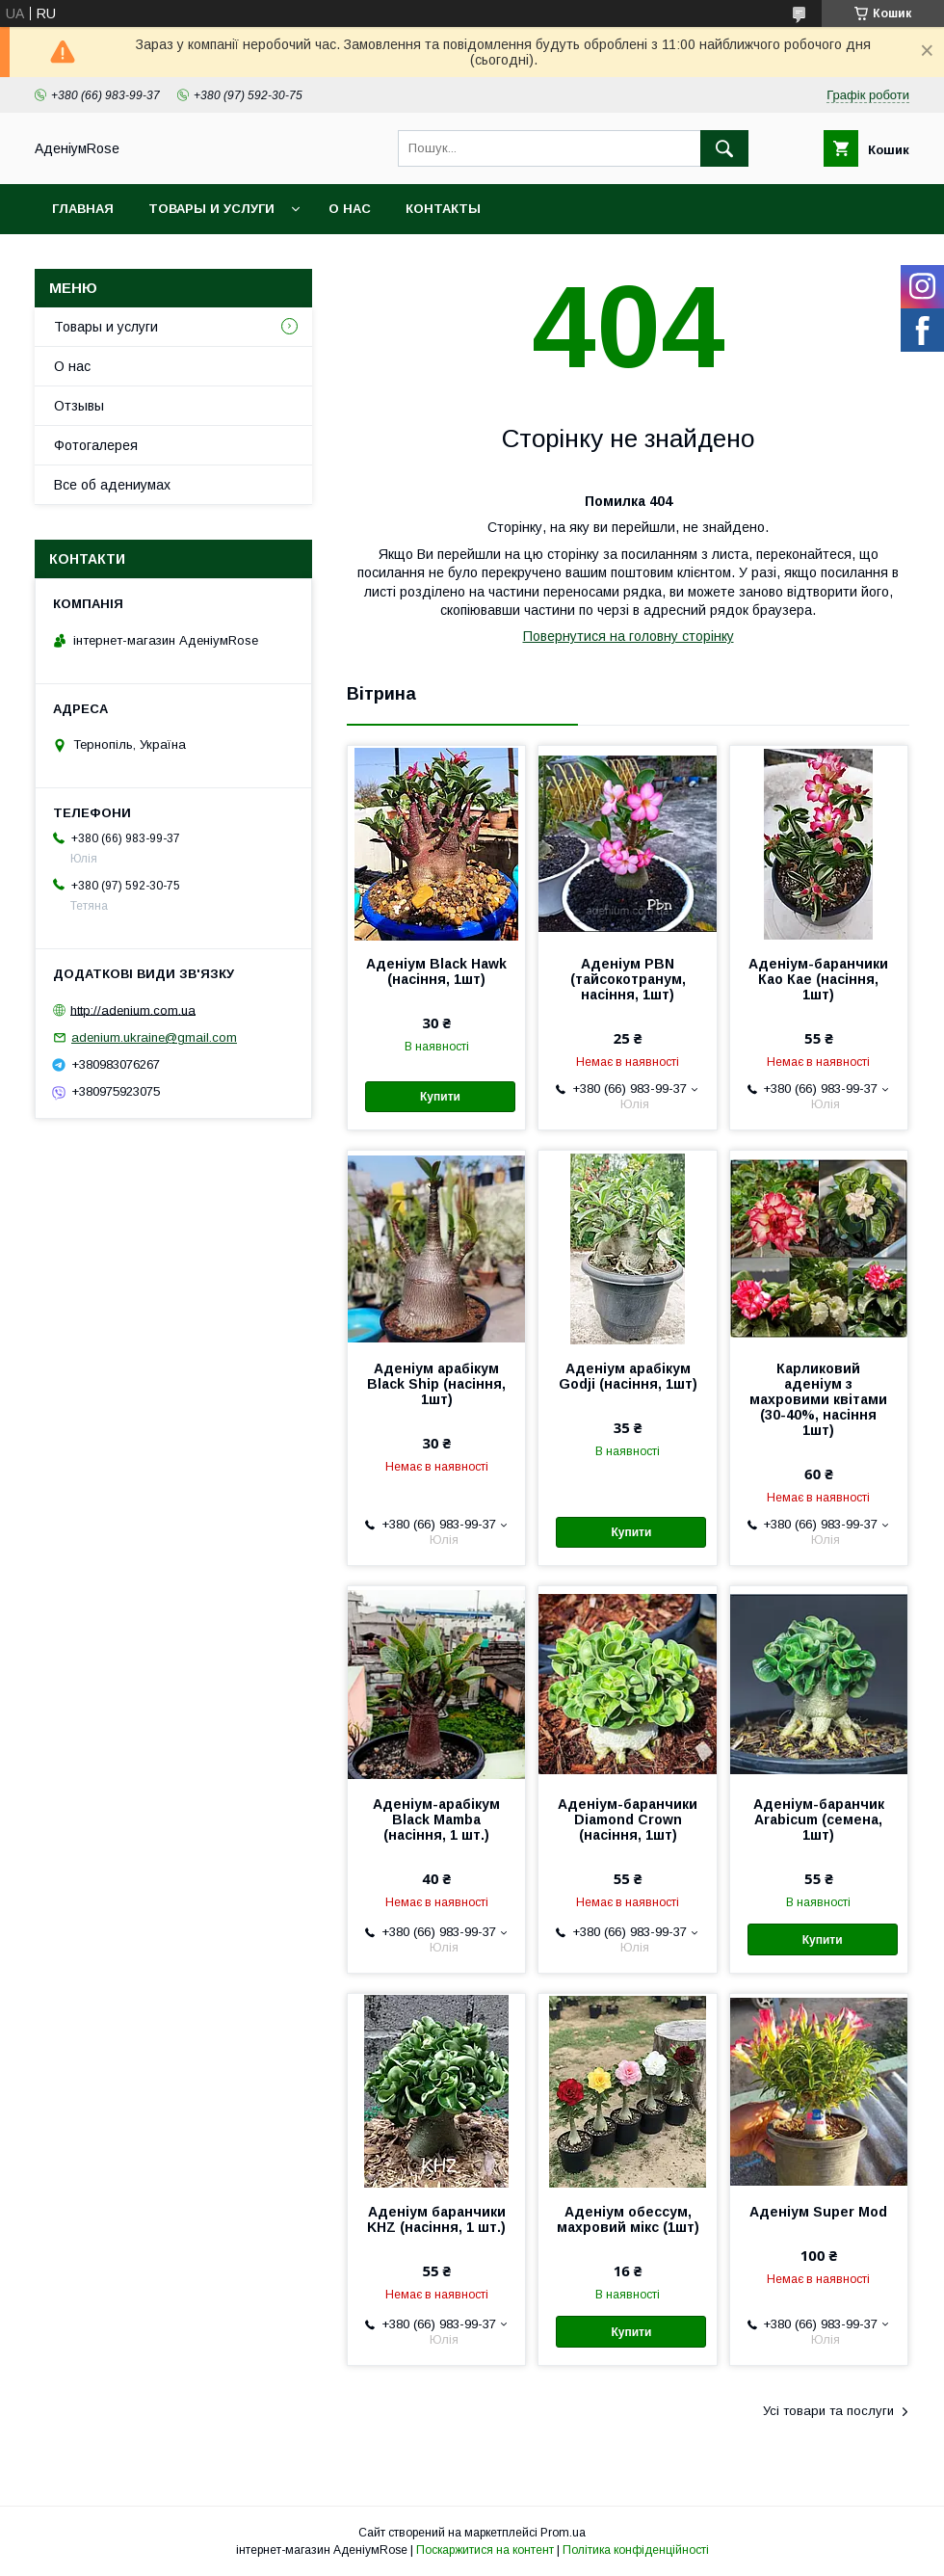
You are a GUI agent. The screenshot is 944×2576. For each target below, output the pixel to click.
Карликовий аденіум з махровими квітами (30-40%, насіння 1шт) (818, 1399)
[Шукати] (724, 148)
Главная (83, 208)
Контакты (443, 208)
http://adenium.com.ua (133, 1009)
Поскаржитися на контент (485, 2550)
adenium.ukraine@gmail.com (154, 1037)
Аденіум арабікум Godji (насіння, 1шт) (628, 1376)
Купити (440, 1096)
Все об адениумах (112, 484)
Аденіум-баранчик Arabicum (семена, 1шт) (818, 1819)
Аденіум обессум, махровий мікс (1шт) (628, 2219)
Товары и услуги (211, 208)
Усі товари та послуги (828, 2410)
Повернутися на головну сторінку (628, 636)
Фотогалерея (96, 445)
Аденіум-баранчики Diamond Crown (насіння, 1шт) (627, 1819)
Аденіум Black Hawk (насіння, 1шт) (436, 971)
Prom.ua (563, 2532)
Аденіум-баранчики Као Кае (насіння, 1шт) (818, 979)
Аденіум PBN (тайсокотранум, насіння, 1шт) (628, 979)
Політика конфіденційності (636, 2550)
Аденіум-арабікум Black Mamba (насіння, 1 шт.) (436, 1819)
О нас (349, 208)
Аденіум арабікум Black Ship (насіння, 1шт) (436, 1384)
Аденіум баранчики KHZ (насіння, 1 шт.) (436, 2219)
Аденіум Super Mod (818, 2211)
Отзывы (79, 405)
